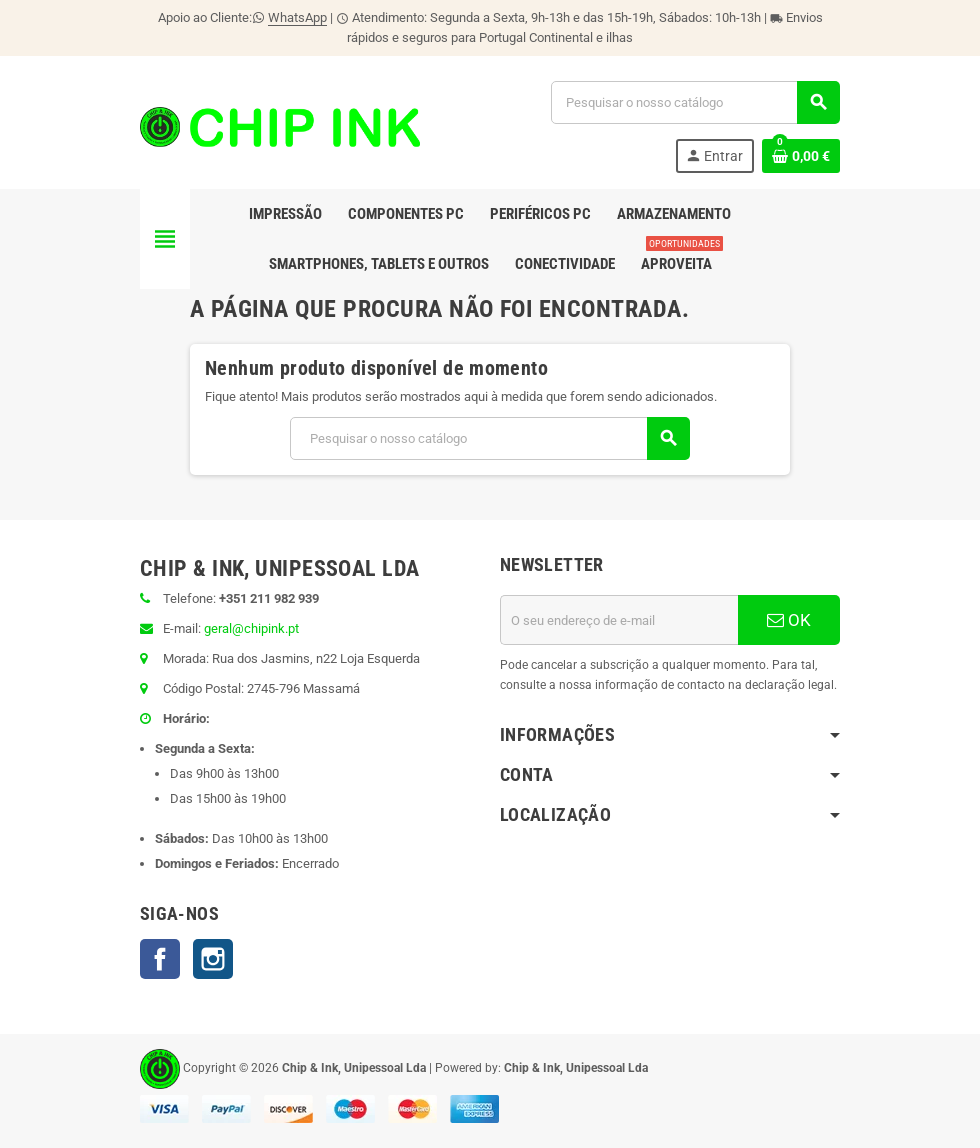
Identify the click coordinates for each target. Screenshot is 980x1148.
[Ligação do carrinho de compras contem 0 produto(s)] (801, 156)
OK (789, 620)
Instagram (213, 959)
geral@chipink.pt (251, 628)
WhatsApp (297, 17)
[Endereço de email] (619, 620)
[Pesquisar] (695, 102)
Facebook (160, 959)
